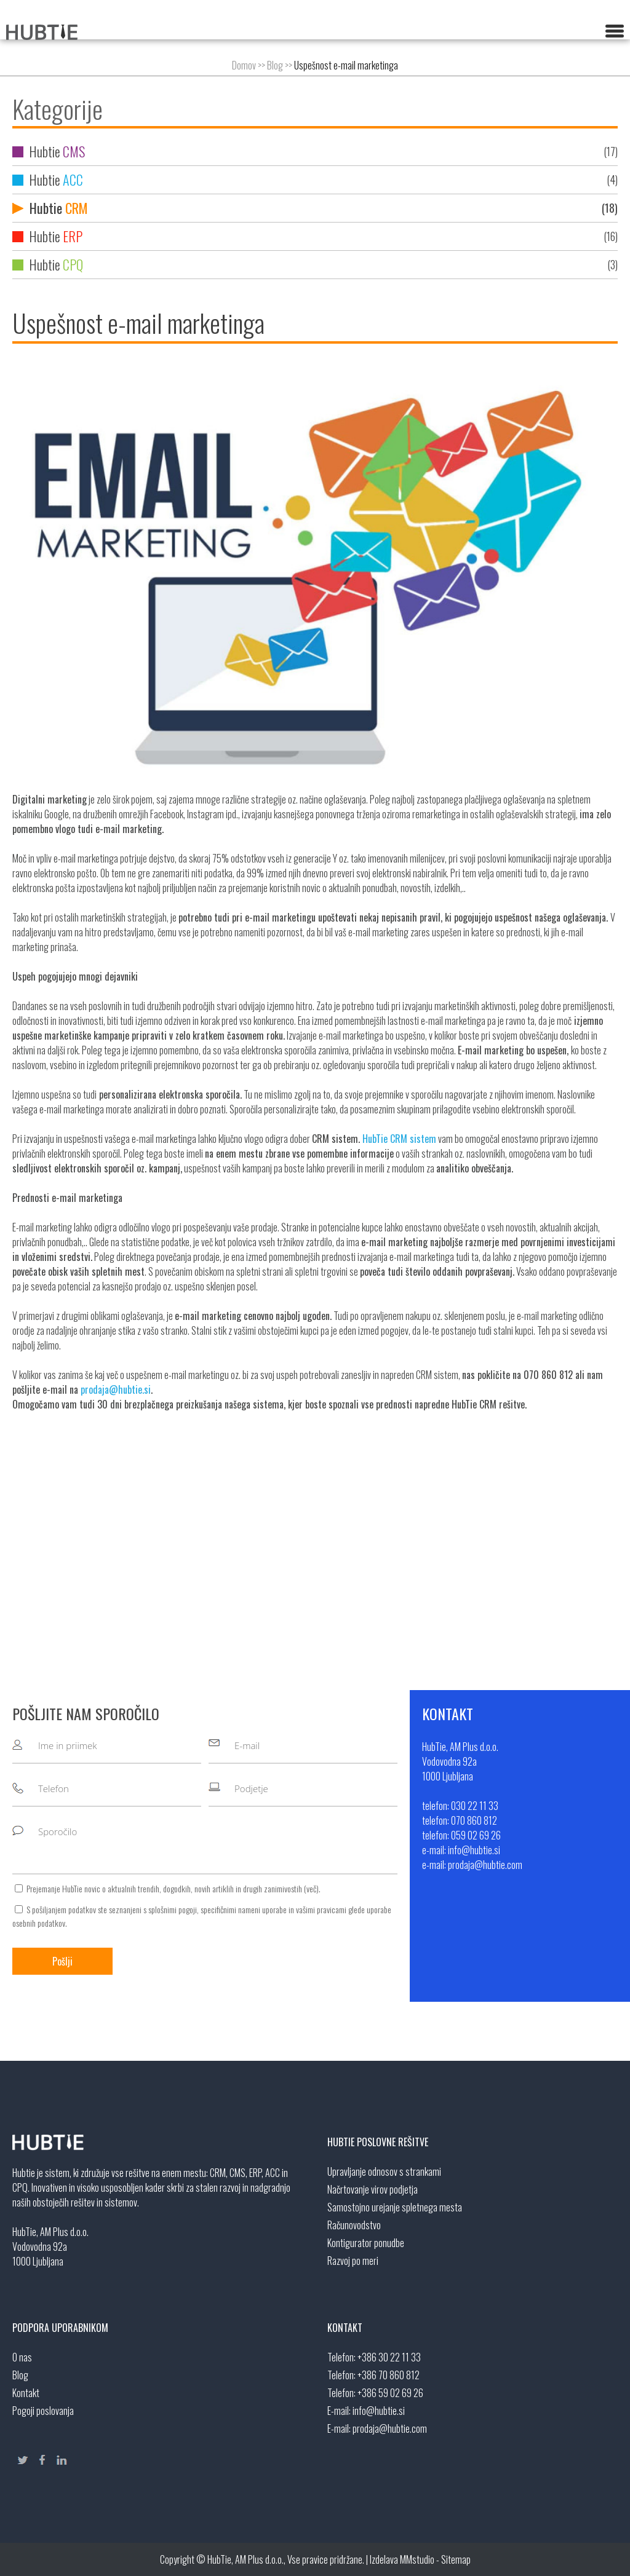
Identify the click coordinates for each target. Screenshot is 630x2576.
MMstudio (417, 2559)
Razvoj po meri (352, 2260)
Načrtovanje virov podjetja (372, 2189)
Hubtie (314, 151)
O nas (22, 2357)
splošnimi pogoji (172, 1909)
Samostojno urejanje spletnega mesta (394, 2207)
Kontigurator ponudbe (365, 2242)
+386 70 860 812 (388, 2375)
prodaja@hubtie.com (390, 2428)
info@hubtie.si (379, 2410)
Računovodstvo (354, 2225)
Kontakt (25, 2392)
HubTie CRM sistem (399, 1138)
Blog (275, 65)
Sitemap (456, 2559)
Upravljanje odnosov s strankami (384, 2171)
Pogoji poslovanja (43, 2410)
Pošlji (62, 1961)
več (311, 1888)
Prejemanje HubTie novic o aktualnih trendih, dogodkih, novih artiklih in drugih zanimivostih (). (173, 1888)
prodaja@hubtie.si (116, 1389)
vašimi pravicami (321, 1909)
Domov (244, 65)
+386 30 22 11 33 (389, 2357)
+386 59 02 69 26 (390, 2392)
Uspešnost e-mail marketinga (346, 65)
